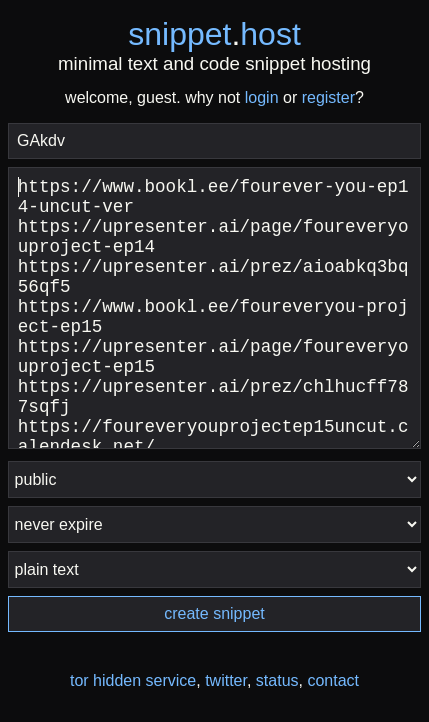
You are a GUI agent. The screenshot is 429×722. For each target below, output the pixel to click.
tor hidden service (133, 680)
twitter (226, 680)
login (262, 97)
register (328, 97)
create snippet (214, 613)
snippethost (214, 34)
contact (333, 680)
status (277, 680)
